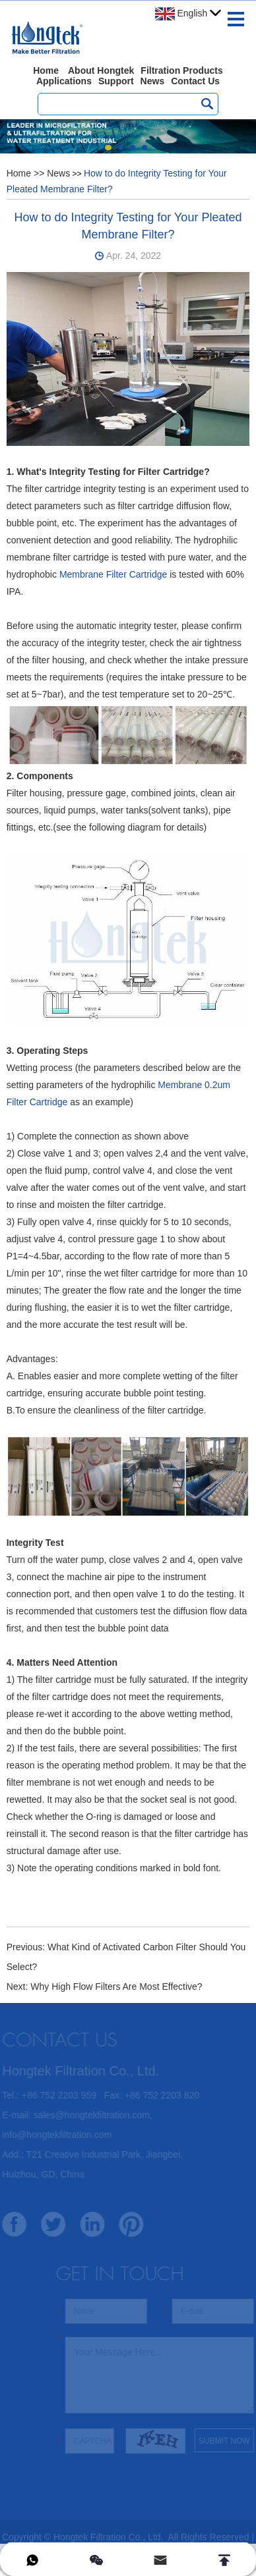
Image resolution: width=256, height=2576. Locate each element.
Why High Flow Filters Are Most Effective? (116, 1986)
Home (46, 70)
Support (116, 81)
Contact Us (195, 81)
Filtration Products (181, 70)
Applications (64, 81)
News (153, 81)
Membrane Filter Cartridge (113, 574)
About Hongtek (101, 70)
